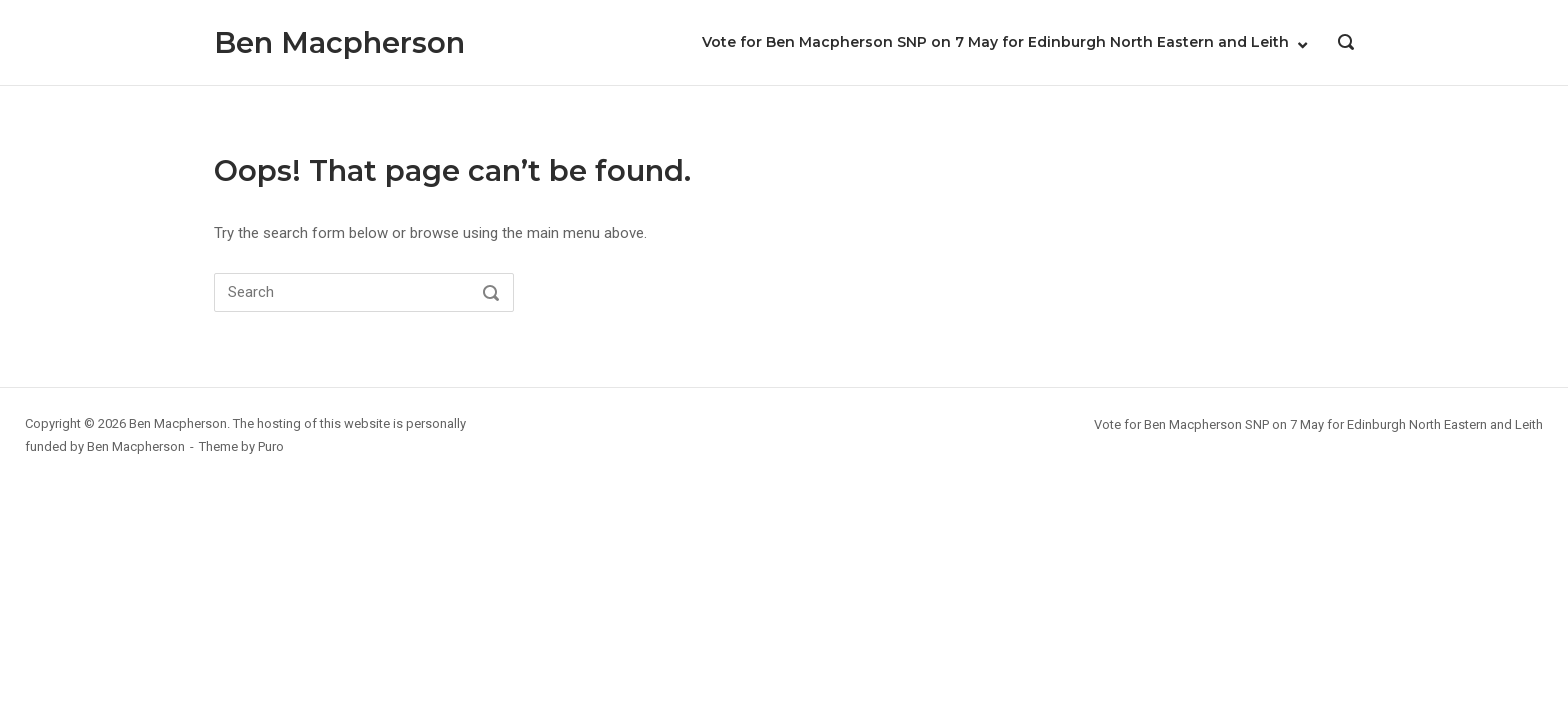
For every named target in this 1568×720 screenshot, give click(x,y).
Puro (271, 446)
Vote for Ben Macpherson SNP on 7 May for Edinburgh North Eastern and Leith (995, 42)
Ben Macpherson (339, 42)
